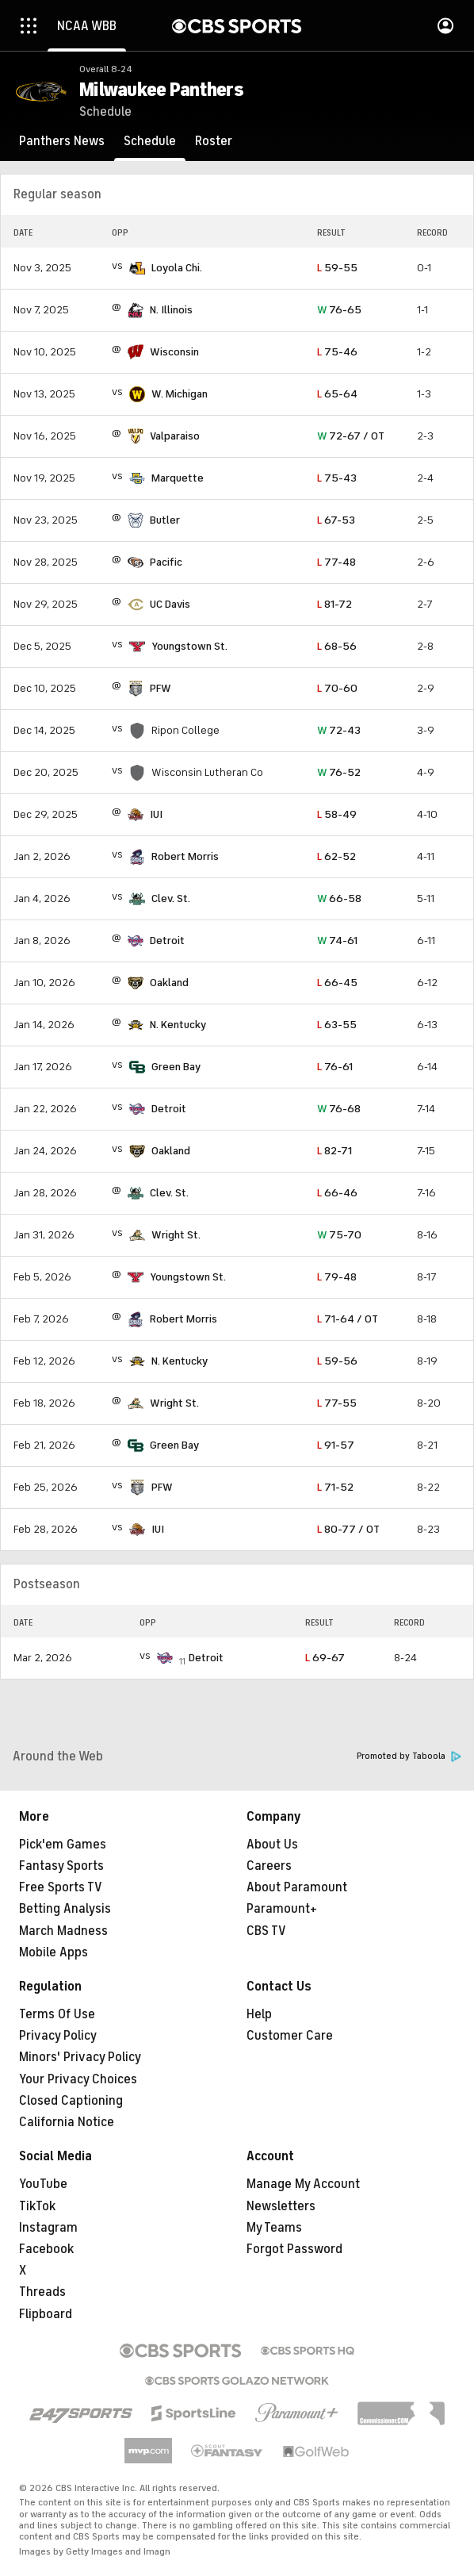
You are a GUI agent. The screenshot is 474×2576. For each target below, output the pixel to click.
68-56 (337, 646)
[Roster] (213, 141)
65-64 (337, 394)
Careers (269, 1866)
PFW (160, 688)
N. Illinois (171, 310)
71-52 (335, 1487)
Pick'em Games (62, 1844)
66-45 (337, 982)
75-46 (337, 352)
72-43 (339, 730)
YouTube (43, 2184)
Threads (42, 2292)
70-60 (337, 688)
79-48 (337, 1277)
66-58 (339, 898)
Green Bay (176, 1066)
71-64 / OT (347, 1319)
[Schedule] (149, 141)
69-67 (325, 1657)
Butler (165, 520)
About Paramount (297, 1887)
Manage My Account (303, 2184)
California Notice (66, 2122)
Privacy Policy (58, 2036)
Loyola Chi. (176, 267)
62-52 (336, 856)
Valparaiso (175, 436)
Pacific (166, 562)
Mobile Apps (53, 1952)
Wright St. (176, 1235)
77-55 (337, 1403)
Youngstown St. (189, 646)
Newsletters (281, 2206)
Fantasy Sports (61, 1866)
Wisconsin (174, 352)
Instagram (48, 2228)
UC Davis (170, 604)
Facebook (46, 2249)
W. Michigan (179, 394)
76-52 (339, 772)
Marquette (177, 478)
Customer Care (290, 2036)
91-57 (335, 1445)
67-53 (336, 520)
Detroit (167, 940)
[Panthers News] (62, 141)
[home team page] (137, 268)
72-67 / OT (350, 436)
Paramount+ (282, 1909)
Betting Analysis (65, 1909)
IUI (156, 814)
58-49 (337, 814)
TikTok (37, 2206)
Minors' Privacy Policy (80, 2057)
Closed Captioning (71, 2101)
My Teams (274, 2228)
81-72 (334, 604)
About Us (272, 1844)
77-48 (336, 562)
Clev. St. (170, 898)
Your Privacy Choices (78, 2079)
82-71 (334, 1150)
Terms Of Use (57, 2014)
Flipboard (45, 2314)
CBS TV (266, 1931)
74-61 (337, 940)
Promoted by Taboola (409, 1756)
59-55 (337, 267)
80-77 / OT (348, 1529)
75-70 (339, 1235)
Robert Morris (185, 856)
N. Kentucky (178, 1024)
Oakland (169, 982)
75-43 (337, 478)
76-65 (339, 310)
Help (259, 2014)
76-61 (335, 1066)
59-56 (337, 1361)
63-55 (337, 1024)
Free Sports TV (60, 1887)
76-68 (339, 1108)
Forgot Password (294, 2249)
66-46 (337, 1193)
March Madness (63, 1931)
